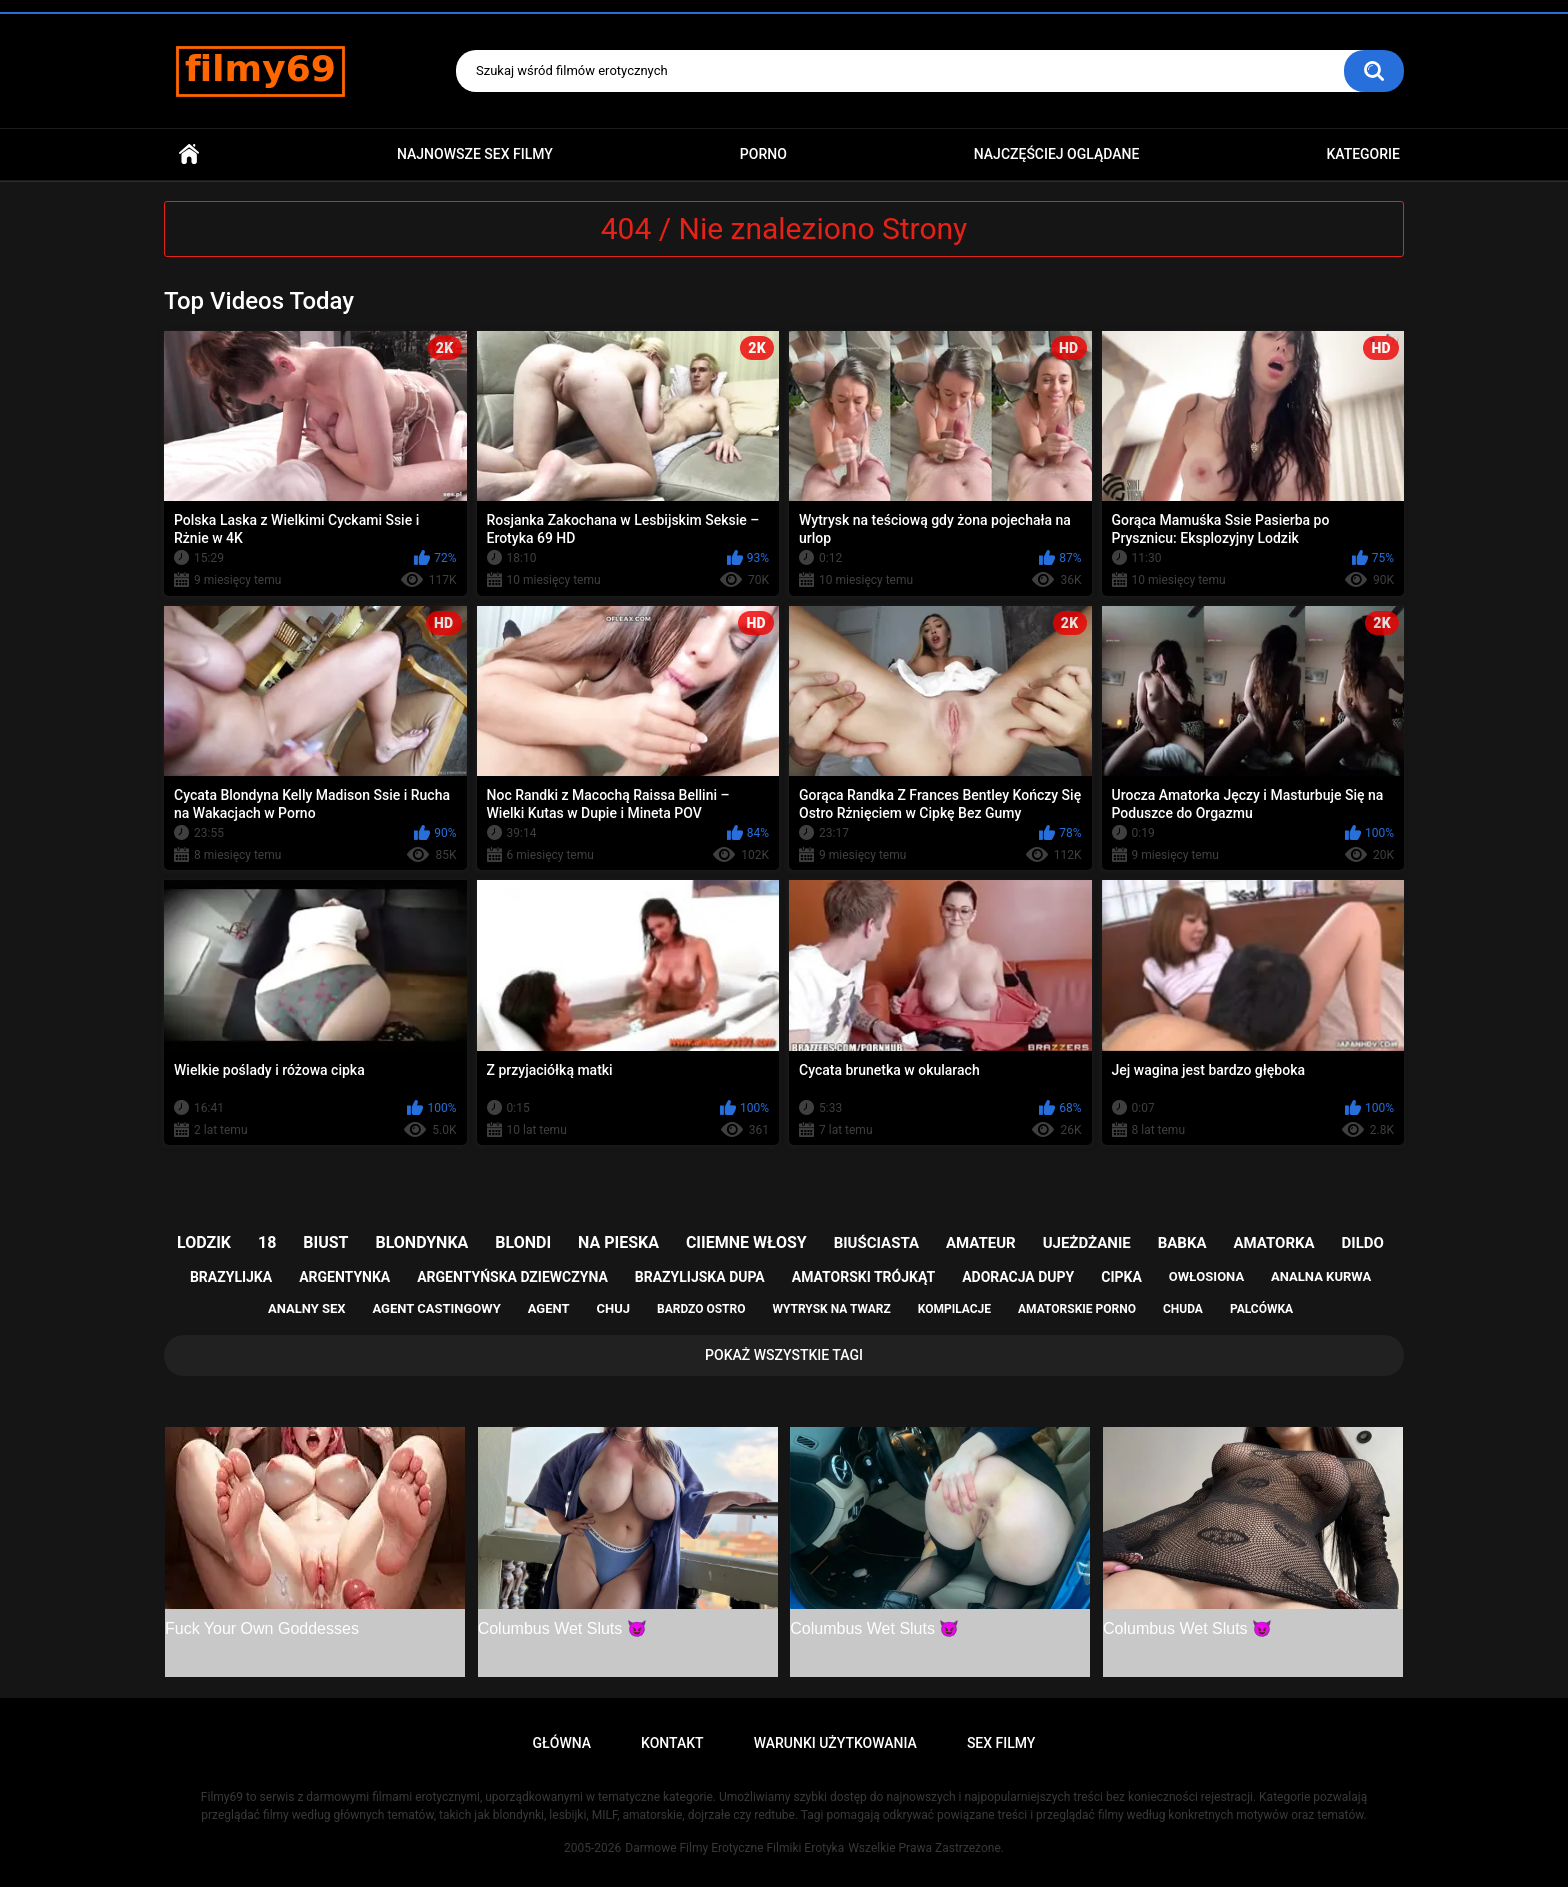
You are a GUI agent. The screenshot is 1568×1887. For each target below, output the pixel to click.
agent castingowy (436, 1308)
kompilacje (954, 1309)
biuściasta (876, 1243)
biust (325, 1242)
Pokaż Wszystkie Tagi (784, 1355)
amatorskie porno (1077, 1309)
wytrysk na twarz (831, 1309)
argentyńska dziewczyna (512, 1277)
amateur (981, 1243)
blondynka (421, 1242)
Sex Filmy (1001, 1743)
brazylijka (231, 1277)
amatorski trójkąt (863, 1277)
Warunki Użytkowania (835, 1743)
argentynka (344, 1277)
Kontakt (672, 1743)
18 (267, 1242)
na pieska (618, 1242)
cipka (1121, 1277)
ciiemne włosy (746, 1242)
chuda (1183, 1309)
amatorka (1273, 1243)
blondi (523, 1242)
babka (1182, 1243)
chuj (614, 1308)
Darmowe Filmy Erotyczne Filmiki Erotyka (734, 1848)
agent (549, 1308)
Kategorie (1363, 154)
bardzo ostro (701, 1309)
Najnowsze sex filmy (475, 154)
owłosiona (1206, 1276)
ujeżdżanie (1087, 1243)
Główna (189, 154)
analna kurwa (1321, 1276)
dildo (1363, 1243)
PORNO (763, 154)
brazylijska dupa (700, 1277)
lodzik (204, 1242)
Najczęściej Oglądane (1057, 154)
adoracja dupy (1018, 1277)
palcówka (1261, 1309)
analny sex (307, 1308)
